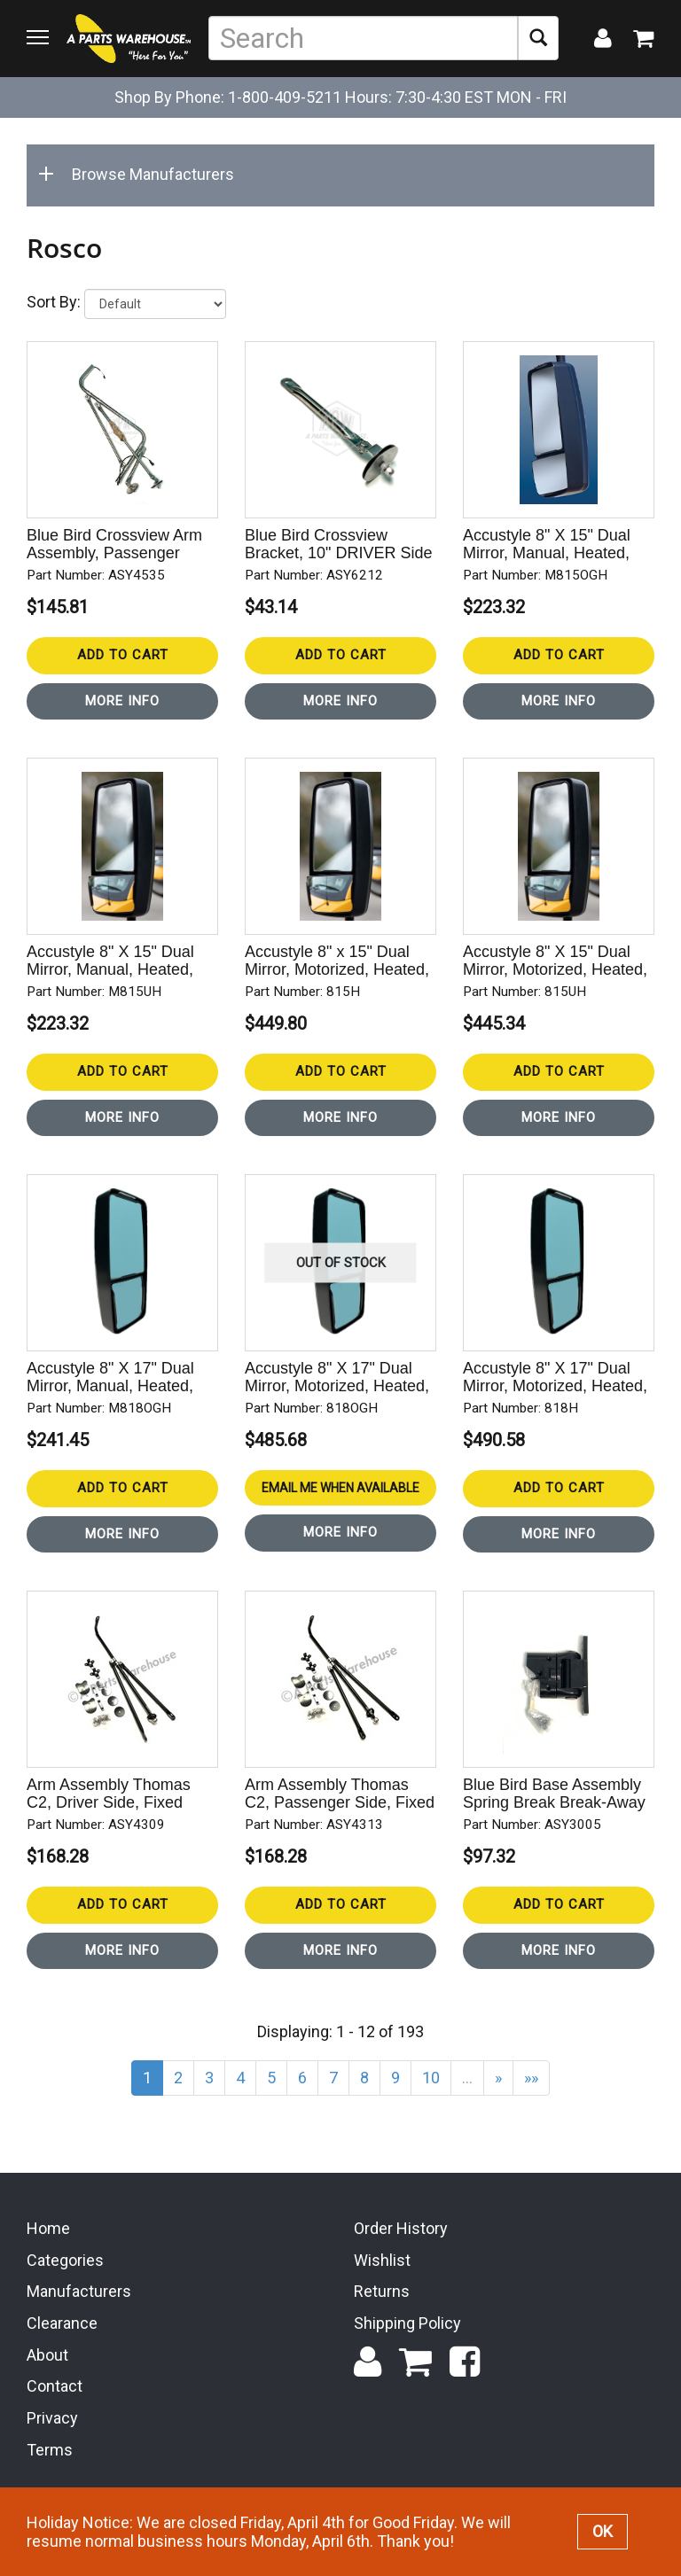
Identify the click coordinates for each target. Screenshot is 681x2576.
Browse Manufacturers (139, 174)
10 (431, 2077)
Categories (65, 2260)
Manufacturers (79, 2291)
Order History (401, 2228)
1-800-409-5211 (284, 97)
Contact (54, 2386)
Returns (382, 2291)
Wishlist (382, 2260)
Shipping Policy (407, 2323)
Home (48, 2228)
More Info (122, 701)
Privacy (52, 2418)
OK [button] (602, 2531)
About (47, 2355)
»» (531, 2077)
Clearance (62, 2323)
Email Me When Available (340, 1488)
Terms (50, 2449)
